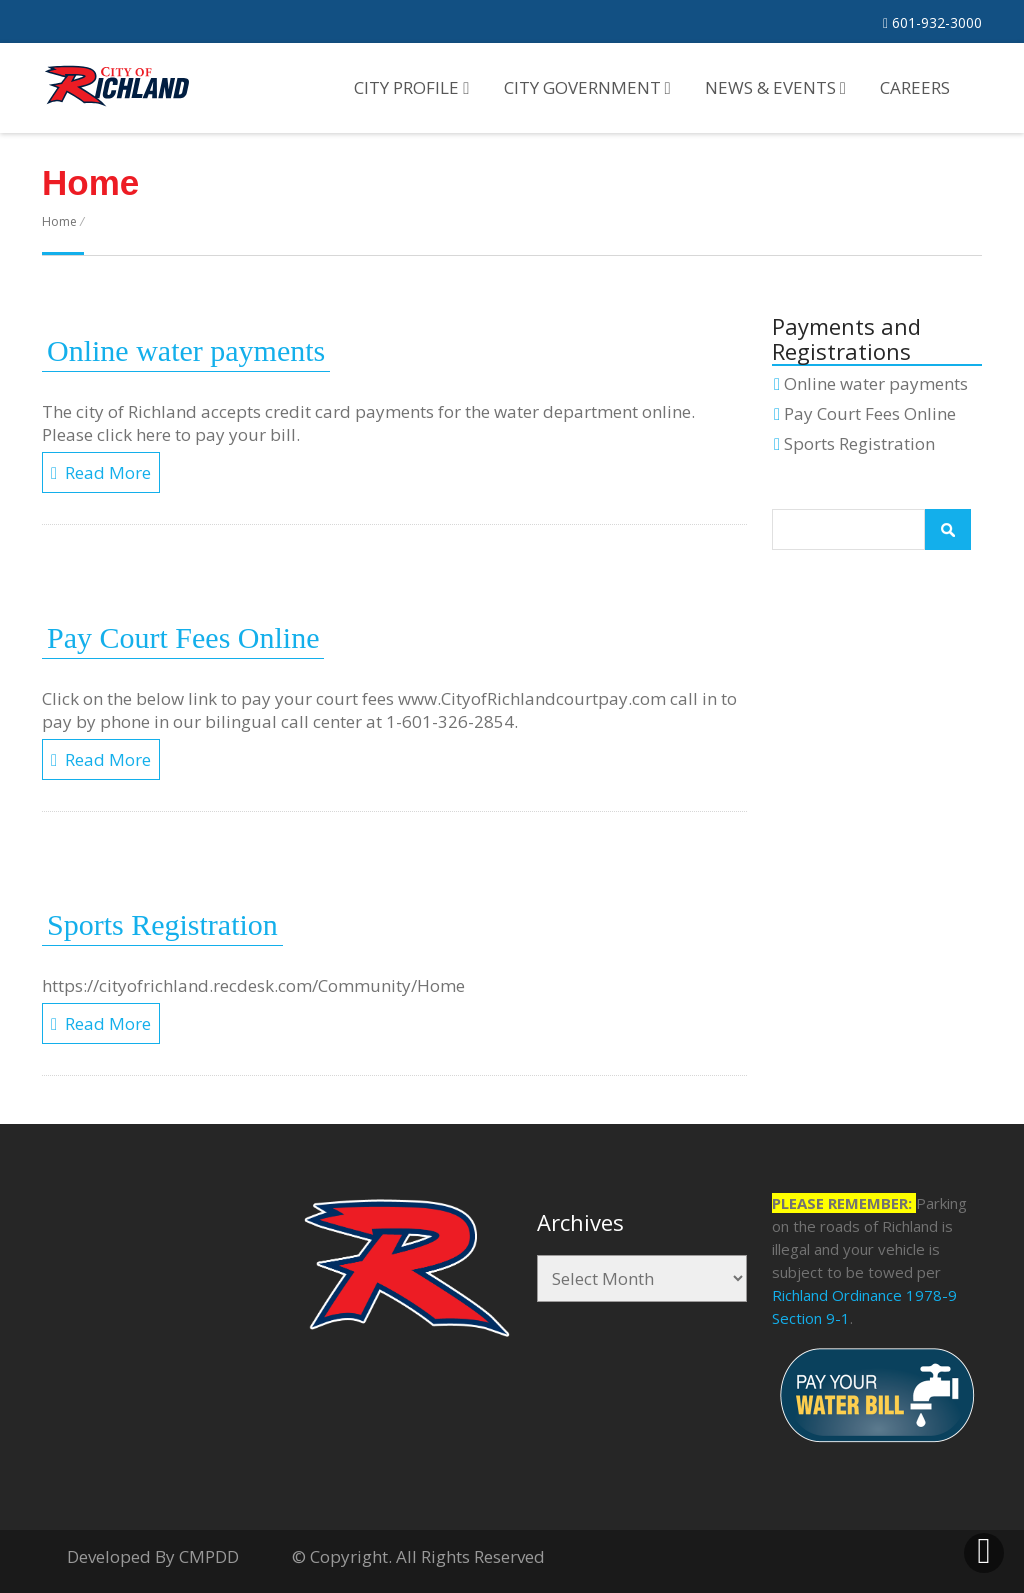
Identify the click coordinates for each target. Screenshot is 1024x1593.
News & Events (775, 87)
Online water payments (186, 350)
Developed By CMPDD (153, 1556)
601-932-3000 (932, 22)
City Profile (411, 87)
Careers (915, 87)
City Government (587, 87)
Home (59, 221)
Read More (101, 472)
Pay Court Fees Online (183, 637)
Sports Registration (162, 924)
